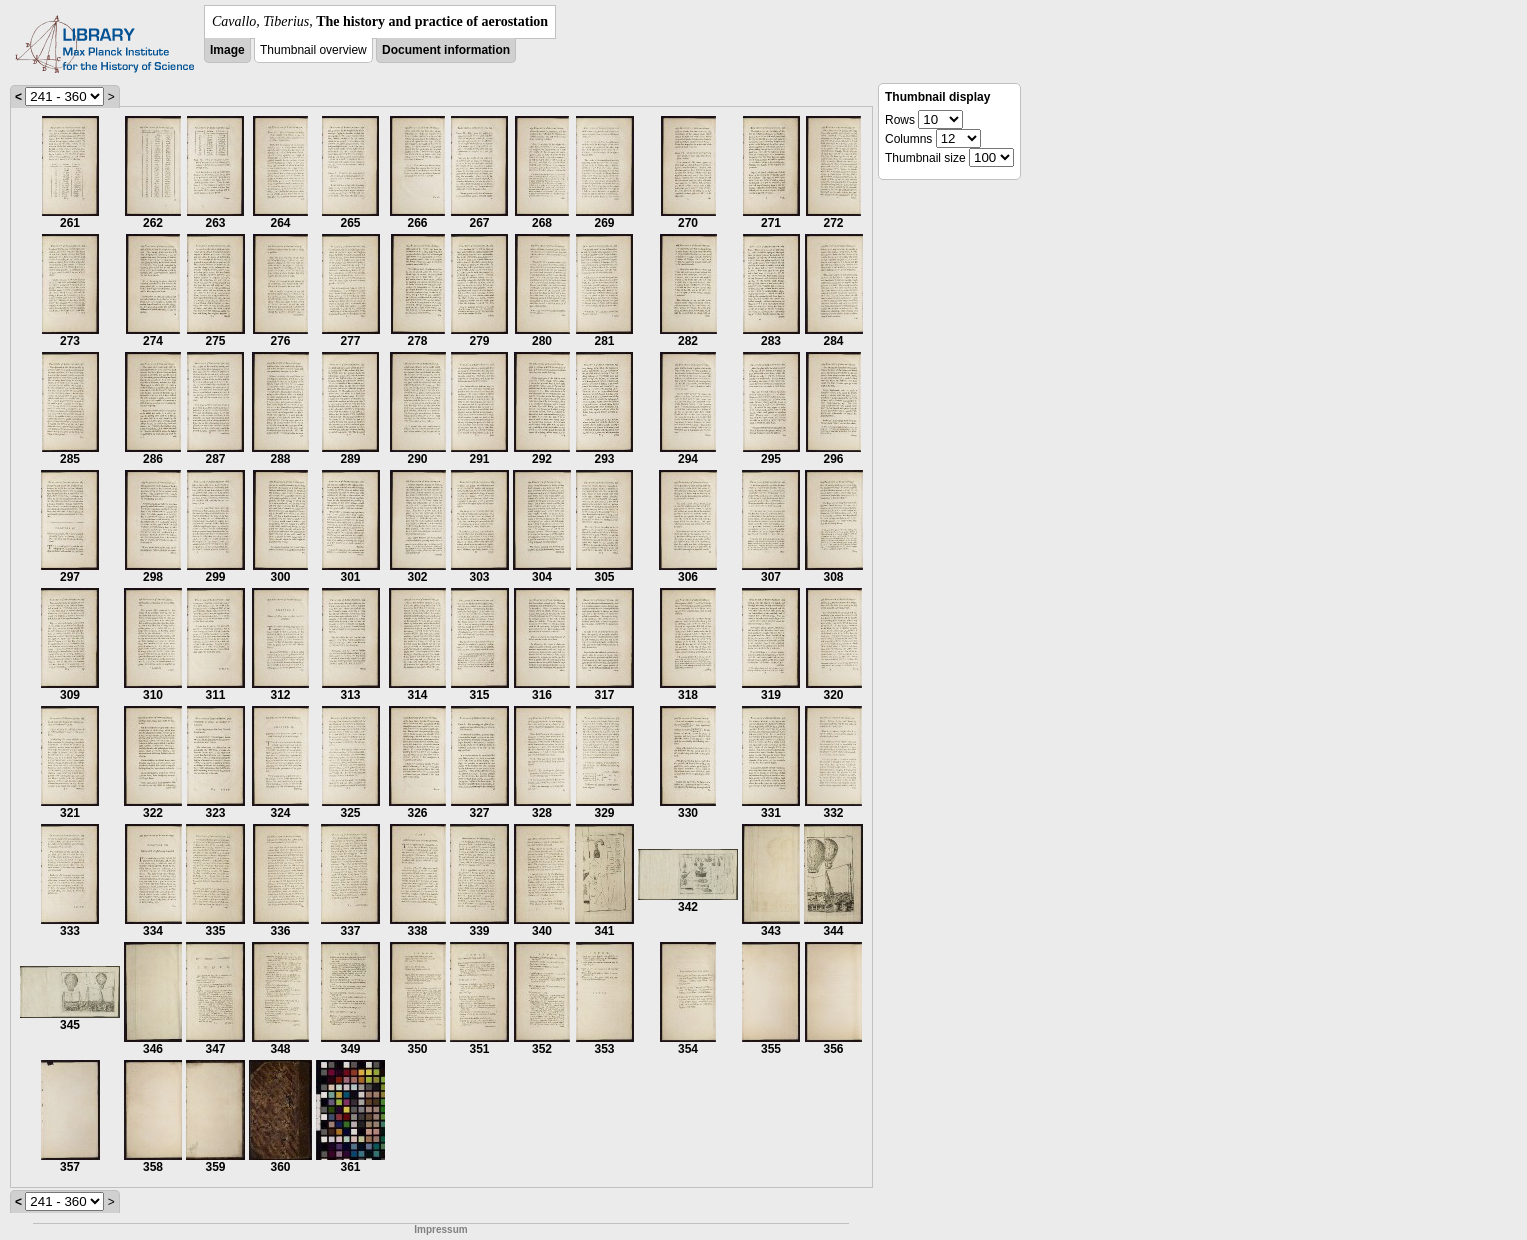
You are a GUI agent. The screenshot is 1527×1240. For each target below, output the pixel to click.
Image (227, 50)
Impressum (440, 1229)
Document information (446, 50)
